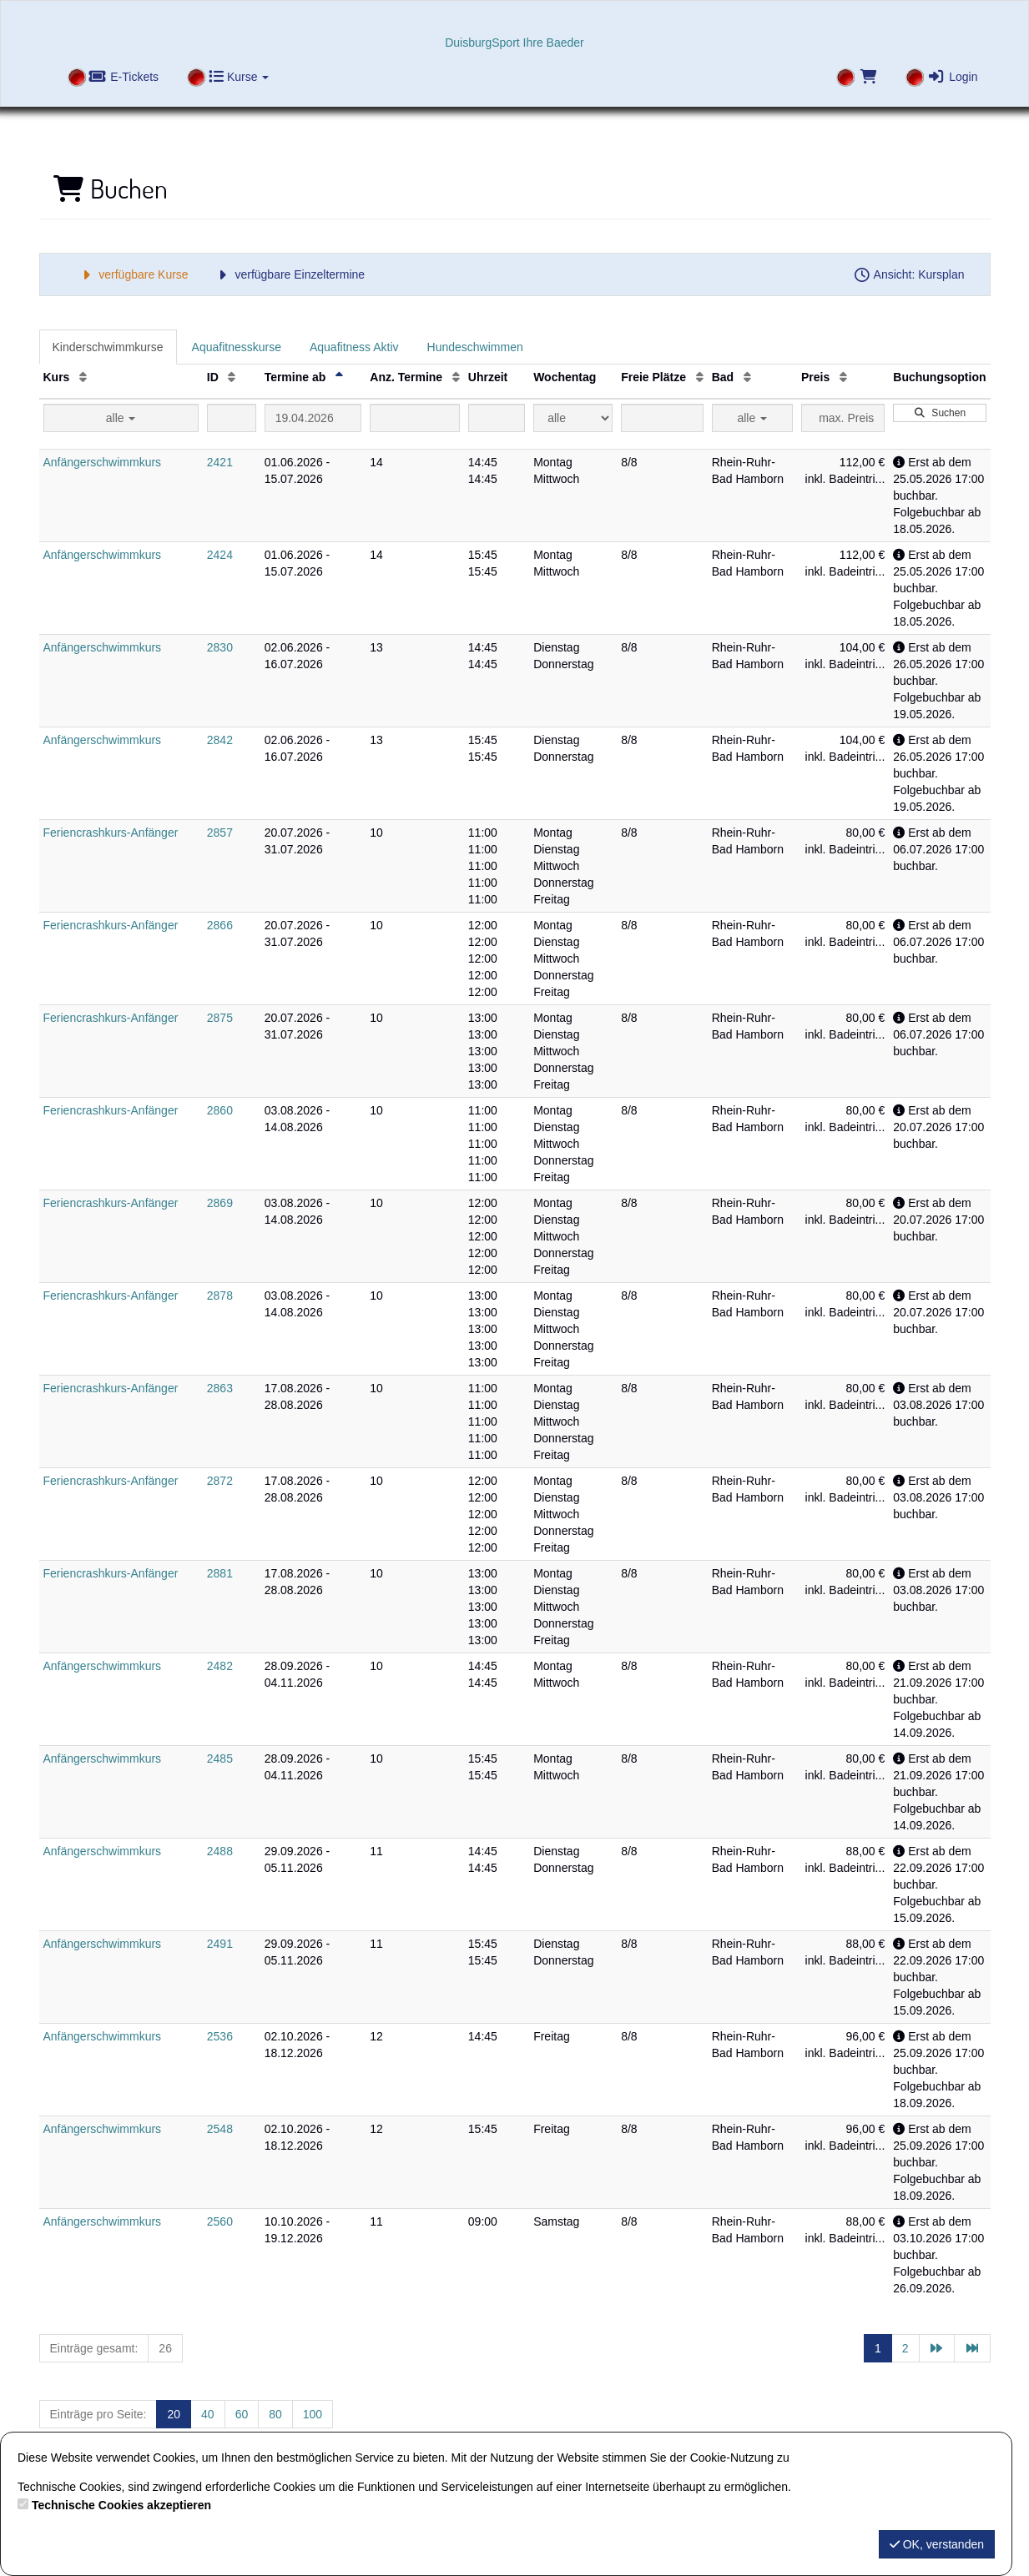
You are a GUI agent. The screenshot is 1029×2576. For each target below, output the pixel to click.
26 (165, 2348)
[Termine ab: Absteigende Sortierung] (339, 377)
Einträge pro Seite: (98, 2414)
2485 (220, 1758)
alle (121, 418)
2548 (220, 2129)
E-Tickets (124, 76)
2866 (220, 925)
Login (952, 76)
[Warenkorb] (855, 78)
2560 (220, 2221)
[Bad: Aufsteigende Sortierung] (747, 377)
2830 (220, 647)
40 (207, 2414)
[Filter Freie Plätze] (662, 418)
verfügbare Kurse (133, 274)
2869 (220, 1203)
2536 (220, 2036)
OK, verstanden (937, 2544)
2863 (220, 1388)
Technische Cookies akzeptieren (121, 2505)
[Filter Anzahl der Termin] (415, 418)
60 (242, 2414)
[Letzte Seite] (972, 2348)
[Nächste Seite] (937, 2348)
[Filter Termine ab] (313, 418)
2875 (220, 1017)
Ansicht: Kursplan (909, 274)
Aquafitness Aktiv (354, 347)
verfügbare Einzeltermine (289, 274)
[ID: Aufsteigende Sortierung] (231, 377)
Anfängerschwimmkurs (102, 462)
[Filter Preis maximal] (843, 418)
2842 (220, 740)
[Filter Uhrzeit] (496, 418)
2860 (220, 1110)
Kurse (239, 76)
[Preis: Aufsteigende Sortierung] (843, 377)
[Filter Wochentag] (573, 418)
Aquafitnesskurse (236, 347)
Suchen (940, 413)
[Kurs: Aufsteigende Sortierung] (83, 377)
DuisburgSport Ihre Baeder (514, 42)
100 (312, 2414)
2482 (220, 1666)
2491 (220, 1943)
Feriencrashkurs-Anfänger (111, 832)
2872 (220, 1480)
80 (275, 2414)
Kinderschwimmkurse (108, 347)
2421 (220, 462)
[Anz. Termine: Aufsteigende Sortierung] (456, 377)
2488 (220, 1851)
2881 (220, 1573)
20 (173, 2414)
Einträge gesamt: (94, 2348)
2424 (220, 554)
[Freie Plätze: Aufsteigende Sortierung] (700, 377)
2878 (220, 1295)
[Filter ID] (231, 418)
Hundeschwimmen (475, 347)
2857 (220, 832)
